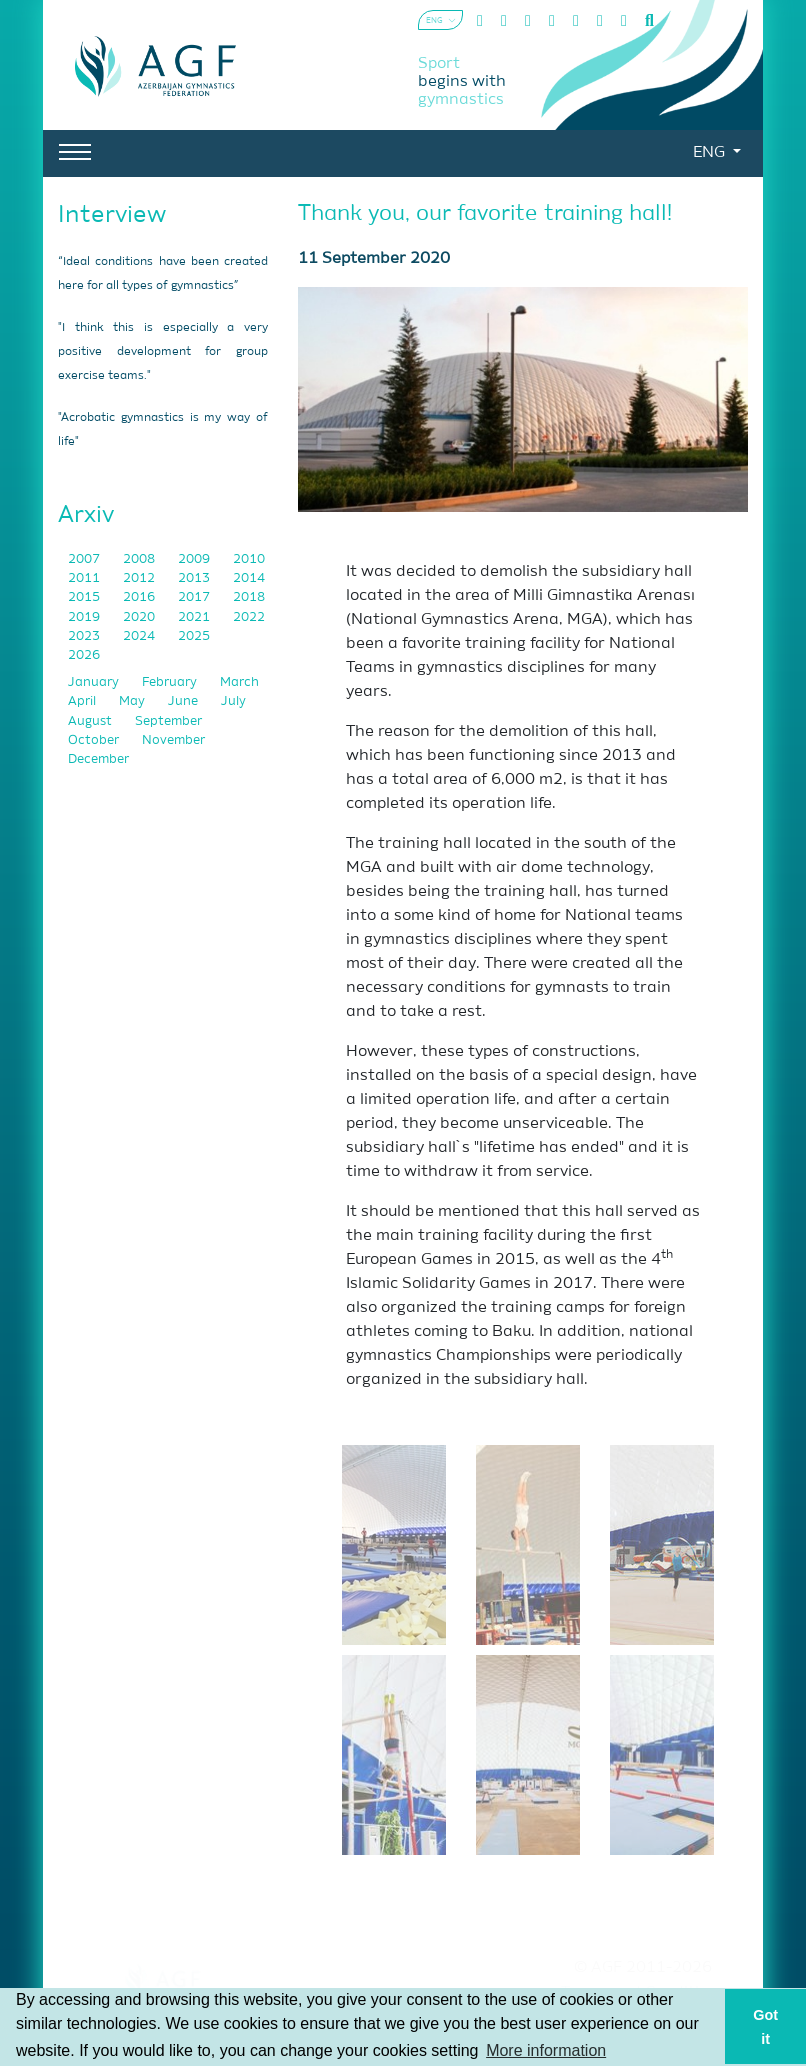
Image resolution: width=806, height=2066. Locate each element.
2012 (140, 578)
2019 (85, 617)
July (233, 701)
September (168, 721)
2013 (195, 578)
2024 (140, 636)
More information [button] (546, 2050)
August (91, 721)
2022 (249, 617)
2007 (85, 559)
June (184, 701)
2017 (195, 597)
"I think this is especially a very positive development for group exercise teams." (163, 352)
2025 (194, 636)
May (133, 701)
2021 (195, 617)
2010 (249, 559)
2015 (85, 597)
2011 (85, 578)
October (95, 740)
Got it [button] (765, 2027)
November (173, 740)
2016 (140, 597)
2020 (140, 617)
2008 (140, 559)
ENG (711, 153)
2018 (249, 597)
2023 (85, 636)
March (239, 682)
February (171, 682)
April (83, 701)
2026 (84, 655)
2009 (195, 559)
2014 (249, 578)
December (98, 759)
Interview (112, 215)
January (95, 682)
